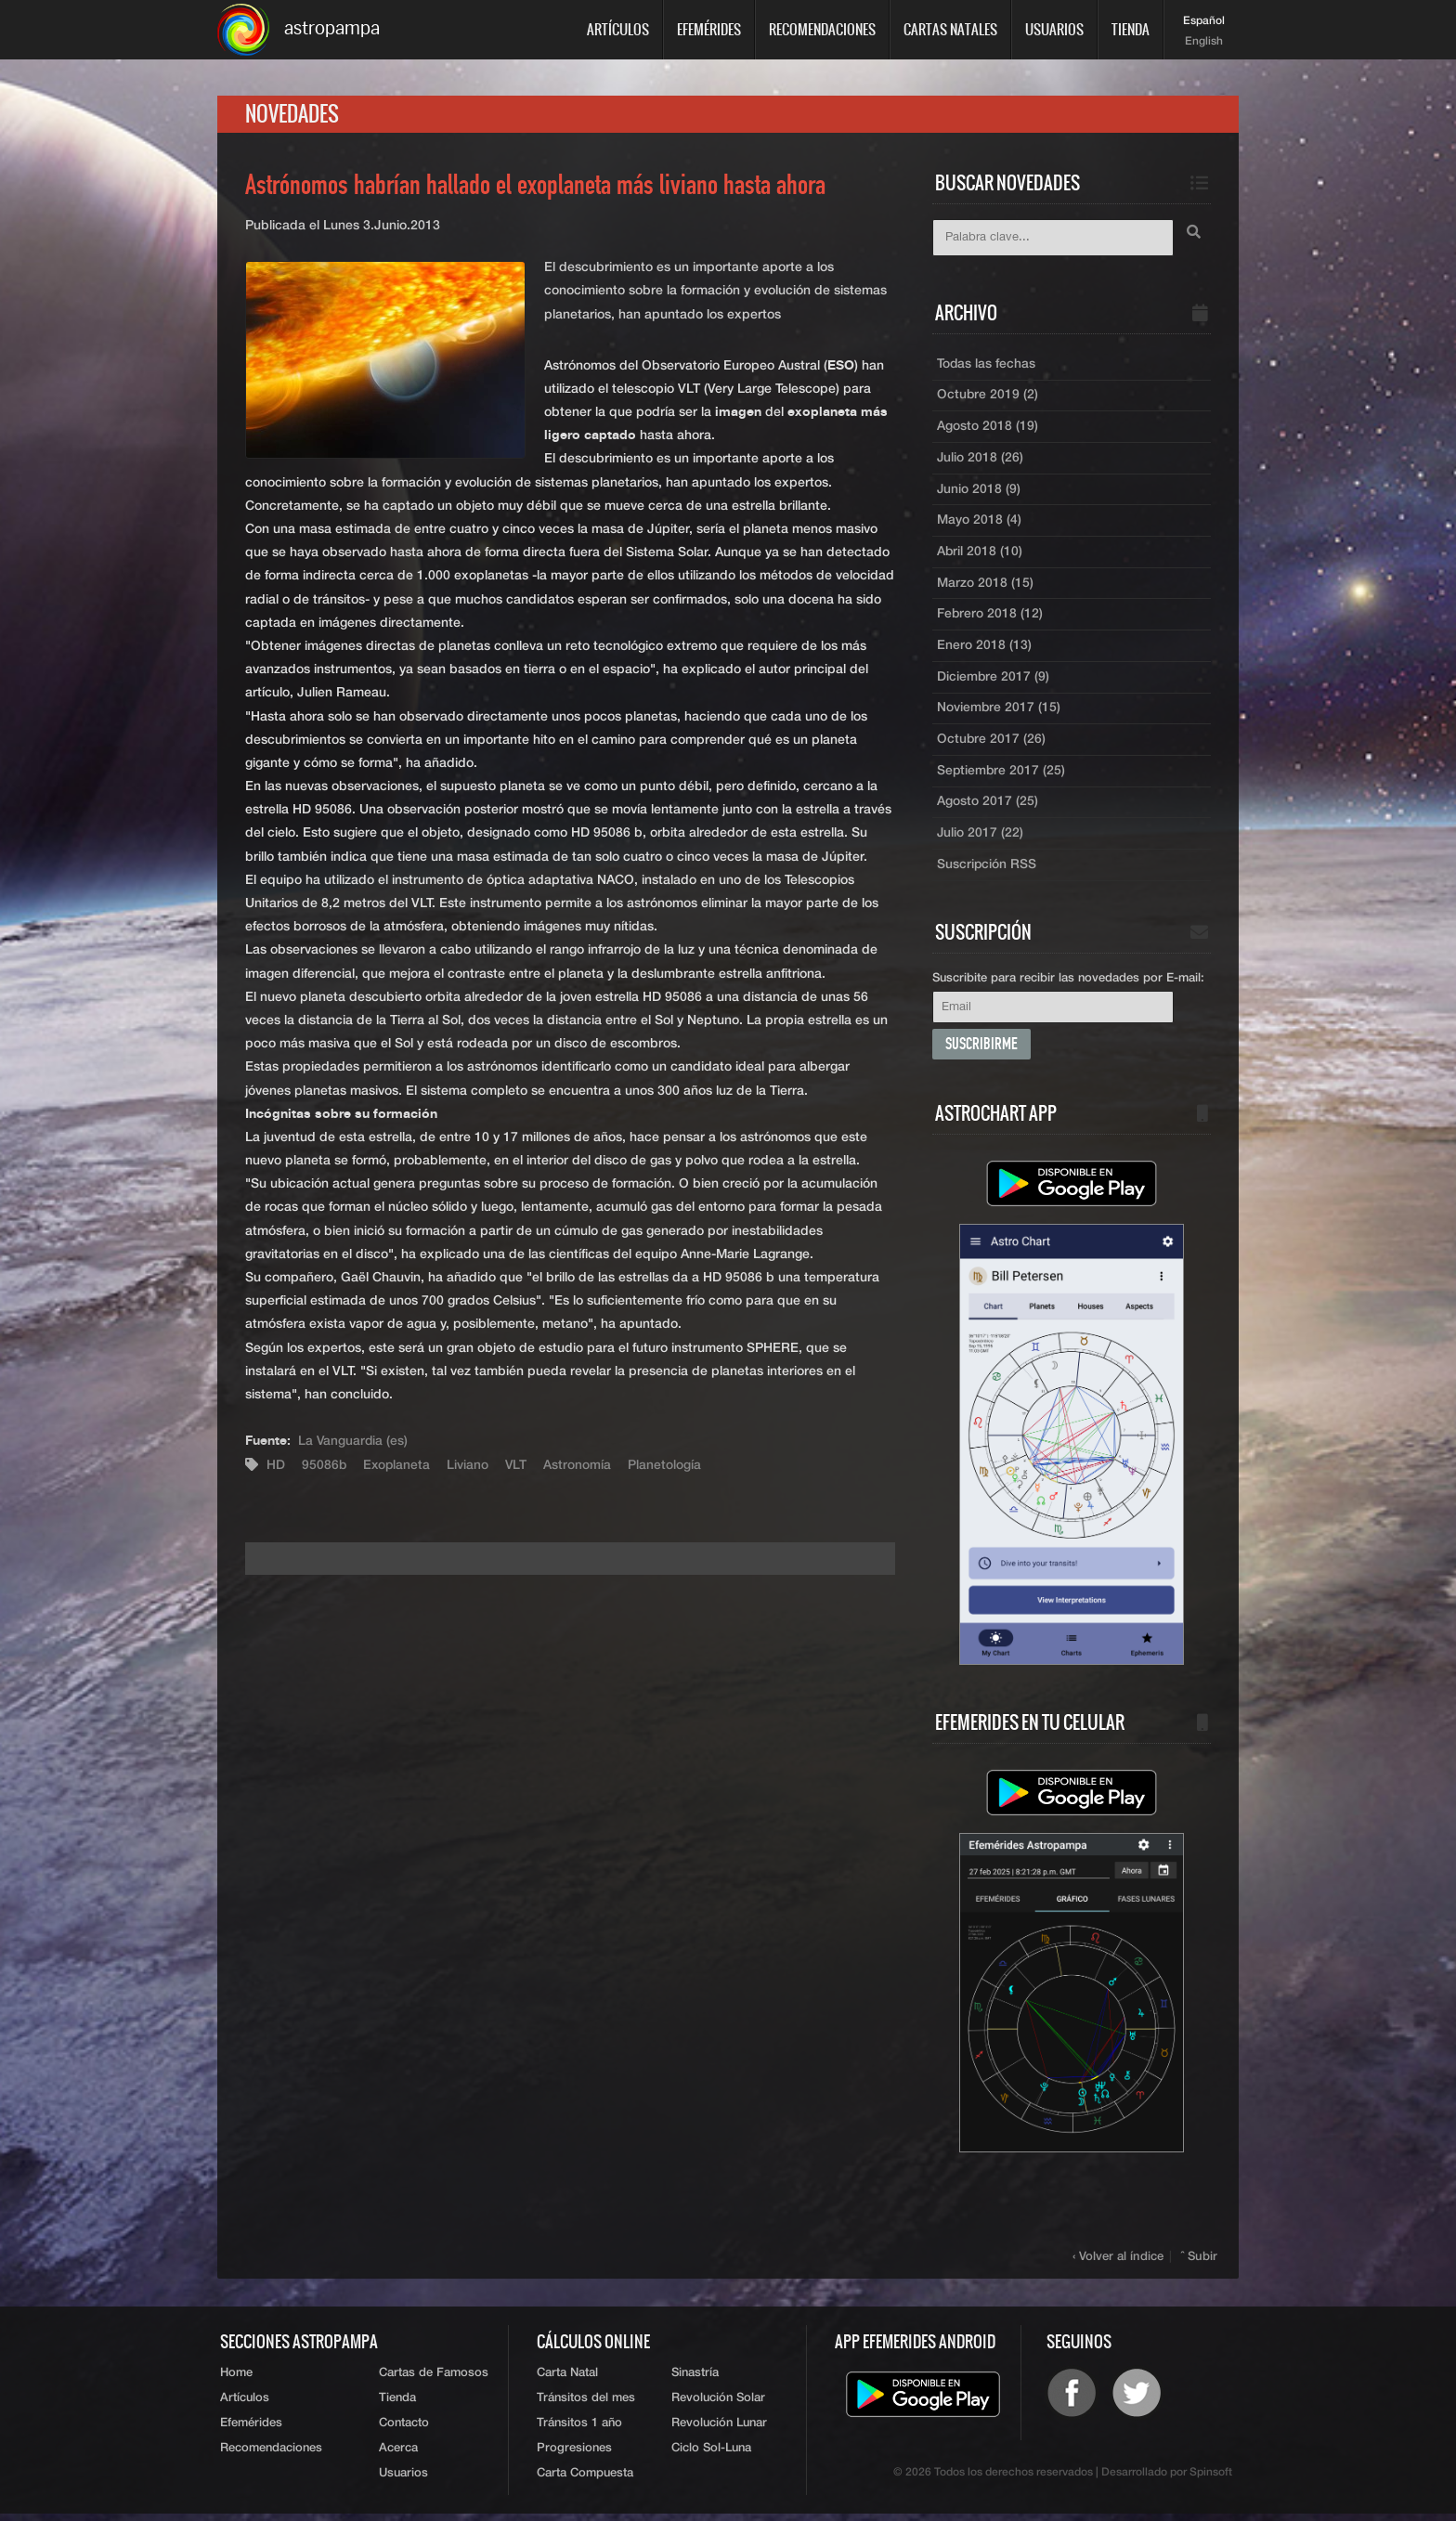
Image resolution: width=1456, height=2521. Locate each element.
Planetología (668, 1466)
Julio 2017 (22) (980, 838)
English (1204, 41)
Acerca (398, 2456)
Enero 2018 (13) (984, 649)
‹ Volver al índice (1119, 2262)
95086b (324, 1466)
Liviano (470, 1466)
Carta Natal (567, 2378)
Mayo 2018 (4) (979, 522)
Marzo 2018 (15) (985, 585)
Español (1204, 21)
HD (275, 1466)
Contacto (404, 2430)
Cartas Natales (950, 29)
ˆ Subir (1199, 2262)
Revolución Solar (718, 2404)
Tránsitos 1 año (579, 2430)
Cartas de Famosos (433, 2378)
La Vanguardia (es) (354, 1442)
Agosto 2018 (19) (987, 428)
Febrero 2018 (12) (990, 617)
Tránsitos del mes (586, 2404)
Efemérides (709, 29)
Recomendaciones (822, 29)
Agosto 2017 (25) (987, 806)
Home (236, 2378)
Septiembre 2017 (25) (1002, 775)
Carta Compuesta (585, 2481)
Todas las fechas (986, 364)
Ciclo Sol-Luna (711, 2456)
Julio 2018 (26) (980, 459)
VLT (519, 1466)
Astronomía (581, 1466)
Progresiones (574, 2456)
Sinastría (695, 2378)
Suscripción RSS (987, 870)
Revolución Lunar (719, 2430)
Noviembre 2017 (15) (999, 712)
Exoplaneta (398, 1466)
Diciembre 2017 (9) (993, 680)
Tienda (1131, 29)
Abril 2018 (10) (980, 554)
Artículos (618, 29)
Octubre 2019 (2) (988, 396)
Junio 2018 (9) (979, 491)
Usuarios (1054, 29)
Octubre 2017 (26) (991, 743)
